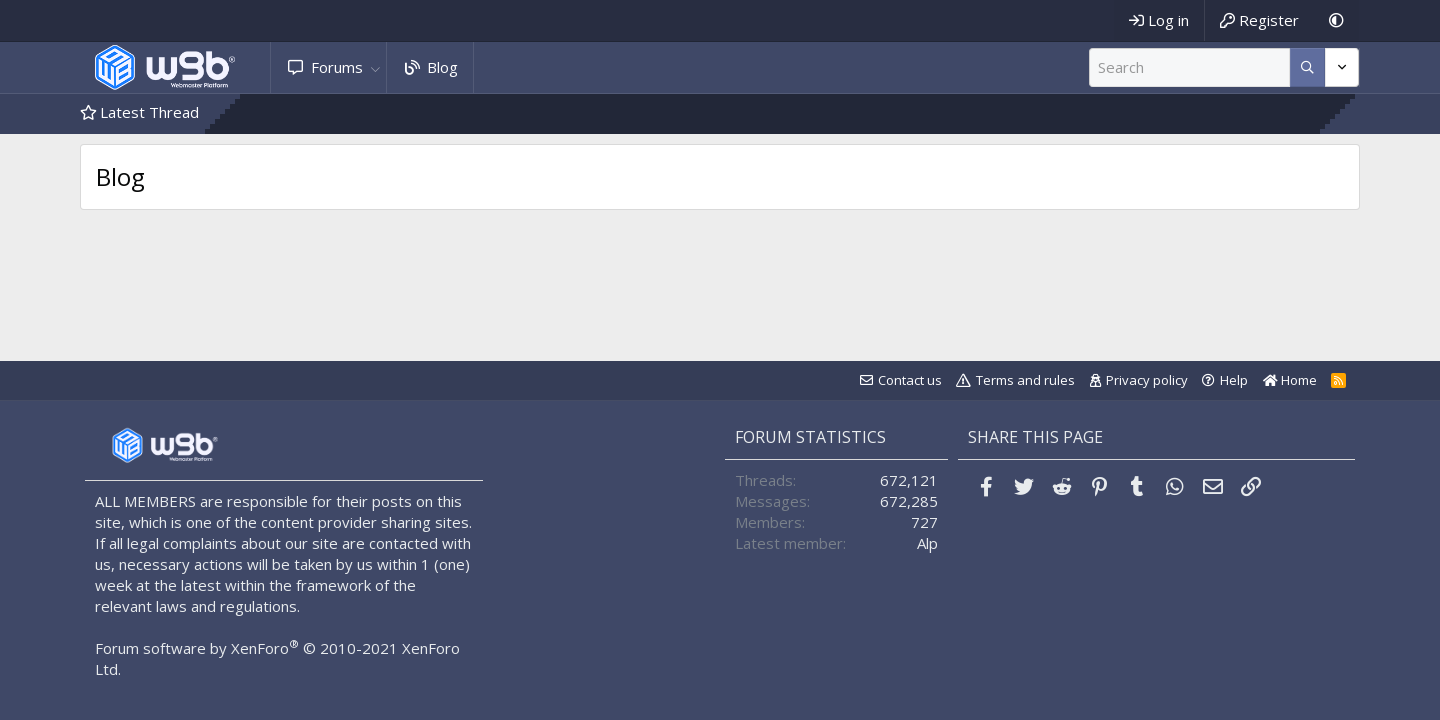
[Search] (1189, 67)
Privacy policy (1147, 380)
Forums (337, 67)
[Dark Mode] (1336, 20)
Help (1234, 380)
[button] (375, 67)
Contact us (910, 380)
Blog (442, 67)
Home (1290, 380)
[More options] (1307, 67)
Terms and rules (1025, 380)
